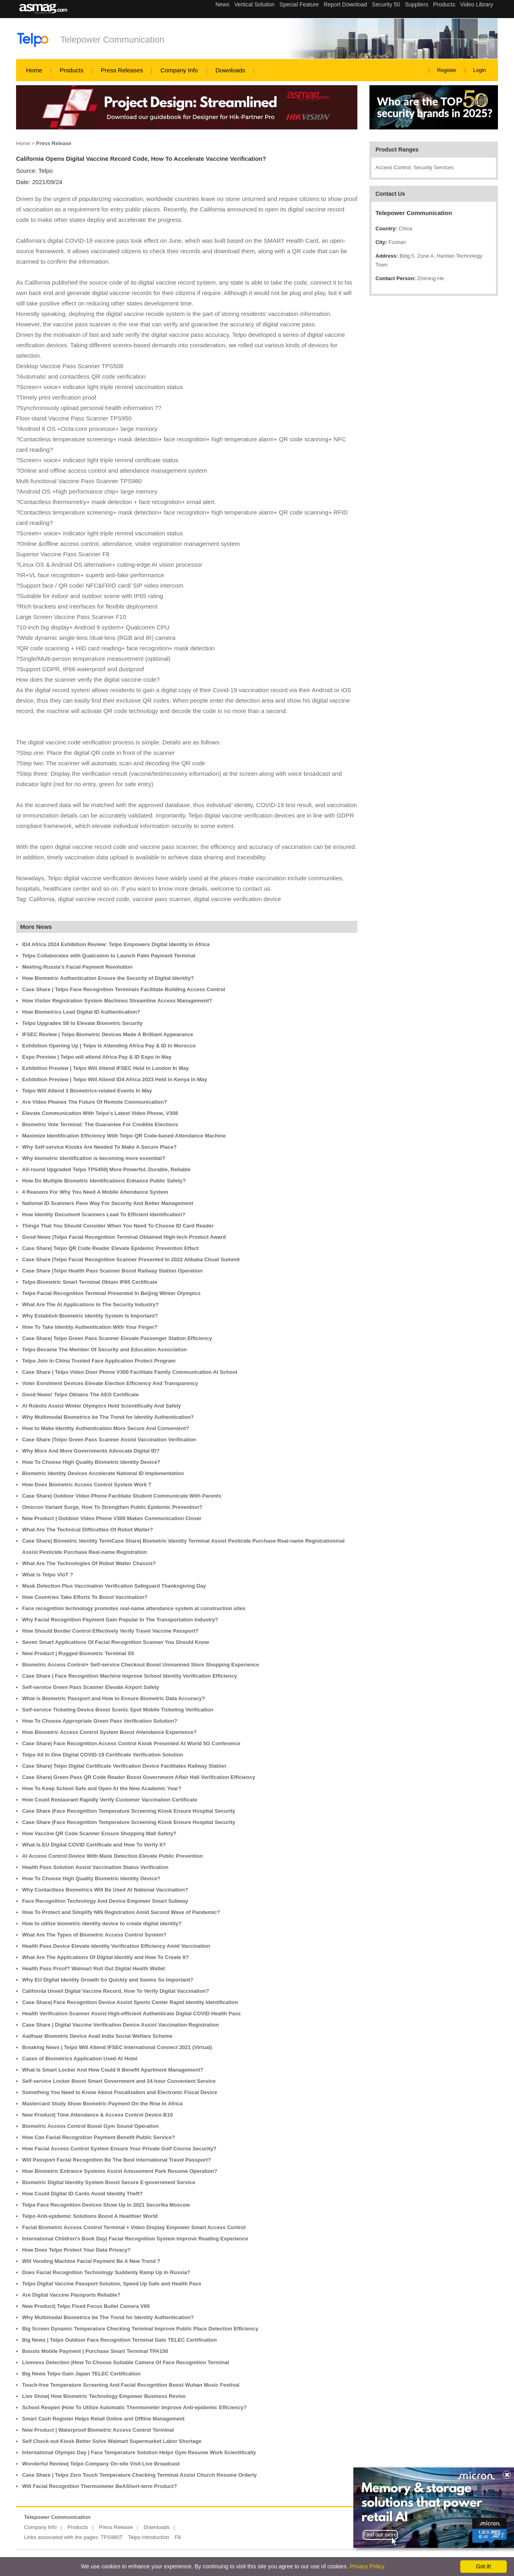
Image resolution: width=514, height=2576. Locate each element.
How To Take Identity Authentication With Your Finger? (89, 1327)
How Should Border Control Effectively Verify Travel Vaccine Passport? (110, 1631)
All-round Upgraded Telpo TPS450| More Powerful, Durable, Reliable (106, 1169)
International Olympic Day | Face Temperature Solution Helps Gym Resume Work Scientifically (139, 2452)
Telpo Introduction (148, 2537)
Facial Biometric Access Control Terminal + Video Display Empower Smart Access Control (134, 2227)
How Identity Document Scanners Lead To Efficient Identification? (103, 1214)
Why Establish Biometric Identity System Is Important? (90, 1316)
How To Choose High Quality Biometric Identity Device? (91, 1462)
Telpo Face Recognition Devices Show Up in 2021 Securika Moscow (106, 2205)
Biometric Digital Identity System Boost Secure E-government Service (108, 2182)
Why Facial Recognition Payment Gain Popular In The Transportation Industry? (120, 1620)
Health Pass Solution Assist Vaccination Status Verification (95, 1867)
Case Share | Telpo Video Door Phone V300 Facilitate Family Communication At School (129, 1372)
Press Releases (122, 70)
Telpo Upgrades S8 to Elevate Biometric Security (82, 1023)
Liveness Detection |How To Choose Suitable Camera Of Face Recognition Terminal (125, 2362)
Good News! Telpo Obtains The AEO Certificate (80, 1394)
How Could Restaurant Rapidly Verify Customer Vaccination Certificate (109, 1800)
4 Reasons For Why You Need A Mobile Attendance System (95, 1192)
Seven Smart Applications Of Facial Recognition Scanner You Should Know (115, 1642)
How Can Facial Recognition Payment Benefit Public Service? (98, 2137)
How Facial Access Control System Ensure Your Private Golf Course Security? (119, 2149)
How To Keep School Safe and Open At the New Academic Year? (102, 1788)
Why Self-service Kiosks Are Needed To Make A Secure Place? (99, 1147)
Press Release (116, 2527)
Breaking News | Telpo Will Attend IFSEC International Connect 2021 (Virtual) (117, 2047)
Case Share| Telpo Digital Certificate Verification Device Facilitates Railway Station (124, 1766)
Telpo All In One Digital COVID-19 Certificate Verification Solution (102, 1755)
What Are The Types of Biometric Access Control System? (94, 1935)
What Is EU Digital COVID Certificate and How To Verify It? (94, 1845)
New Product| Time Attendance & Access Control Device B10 (97, 2115)
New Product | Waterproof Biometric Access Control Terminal (98, 2430)
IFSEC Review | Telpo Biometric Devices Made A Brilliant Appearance (107, 1034)
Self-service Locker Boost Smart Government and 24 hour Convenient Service (119, 2081)
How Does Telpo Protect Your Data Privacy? (76, 2250)
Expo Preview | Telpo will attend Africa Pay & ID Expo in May (96, 1057)
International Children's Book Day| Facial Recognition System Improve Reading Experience (135, 2239)
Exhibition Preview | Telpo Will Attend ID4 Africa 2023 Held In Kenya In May (114, 1079)
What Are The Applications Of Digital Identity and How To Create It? (105, 1957)
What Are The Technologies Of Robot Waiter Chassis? (89, 1563)
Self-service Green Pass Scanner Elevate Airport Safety (90, 1687)
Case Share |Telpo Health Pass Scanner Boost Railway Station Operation (112, 1271)
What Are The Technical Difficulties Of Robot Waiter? (87, 1530)
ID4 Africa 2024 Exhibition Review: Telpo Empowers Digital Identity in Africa (116, 944)
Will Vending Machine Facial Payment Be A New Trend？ (91, 2261)
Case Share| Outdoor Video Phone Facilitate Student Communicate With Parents (121, 1496)
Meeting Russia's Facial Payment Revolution (77, 967)
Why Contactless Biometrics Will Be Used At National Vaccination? (105, 1890)
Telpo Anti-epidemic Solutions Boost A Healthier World (90, 2216)
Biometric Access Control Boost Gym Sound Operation (90, 2126)
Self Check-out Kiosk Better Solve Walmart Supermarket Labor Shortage (112, 2441)
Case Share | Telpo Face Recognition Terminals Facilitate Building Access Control (123, 989)
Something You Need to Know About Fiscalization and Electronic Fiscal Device (119, 2092)
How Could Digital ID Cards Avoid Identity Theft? (82, 2194)
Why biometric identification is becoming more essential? (93, 1158)
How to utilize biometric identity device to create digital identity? (102, 1923)
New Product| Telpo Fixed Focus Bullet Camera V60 (86, 2306)
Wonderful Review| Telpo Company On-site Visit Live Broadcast (100, 2464)
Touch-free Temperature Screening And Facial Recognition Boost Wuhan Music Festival (130, 2385)
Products (71, 70)
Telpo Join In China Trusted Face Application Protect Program (98, 1361)
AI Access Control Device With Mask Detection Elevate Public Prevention (112, 1856)
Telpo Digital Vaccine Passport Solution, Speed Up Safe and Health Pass (111, 2284)
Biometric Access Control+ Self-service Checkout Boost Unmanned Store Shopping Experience (140, 1665)
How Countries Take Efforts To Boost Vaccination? (84, 1597)
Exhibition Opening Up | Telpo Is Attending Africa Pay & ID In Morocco (109, 1046)
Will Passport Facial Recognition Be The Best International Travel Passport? (116, 2160)
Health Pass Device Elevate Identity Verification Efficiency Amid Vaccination (116, 1946)
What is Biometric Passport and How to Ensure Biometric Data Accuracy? (113, 1698)
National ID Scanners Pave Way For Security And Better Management (107, 1203)
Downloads (230, 70)
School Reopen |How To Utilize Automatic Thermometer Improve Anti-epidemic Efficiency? (134, 2407)
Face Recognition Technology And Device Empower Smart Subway (105, 1901)
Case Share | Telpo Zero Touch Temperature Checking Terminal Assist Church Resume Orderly (139, 2475)
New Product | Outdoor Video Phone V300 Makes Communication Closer (112, 1518)
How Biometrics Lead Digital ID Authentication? (81, 1012)
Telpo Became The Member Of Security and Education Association (104, 1349)
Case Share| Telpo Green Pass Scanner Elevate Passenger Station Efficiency (117, 1338)
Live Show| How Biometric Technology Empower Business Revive (104, 2396)
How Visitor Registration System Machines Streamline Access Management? (117, 1001)
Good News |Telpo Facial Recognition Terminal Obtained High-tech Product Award (124, 1237)
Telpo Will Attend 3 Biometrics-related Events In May (87, 1091)
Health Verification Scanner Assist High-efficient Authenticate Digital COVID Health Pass (131, 2013)
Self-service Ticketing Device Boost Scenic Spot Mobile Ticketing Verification (117, 1710)
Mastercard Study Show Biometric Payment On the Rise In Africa (102, 2104)
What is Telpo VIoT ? (47, 1575)
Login (479, 70)
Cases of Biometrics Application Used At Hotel (79, 2058)
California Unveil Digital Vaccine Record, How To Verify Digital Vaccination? (115, 1991)
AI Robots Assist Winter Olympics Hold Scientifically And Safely (101, 1406)
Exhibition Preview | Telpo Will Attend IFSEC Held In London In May (105, 1068)
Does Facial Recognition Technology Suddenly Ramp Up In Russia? (106, 2272)
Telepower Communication (112, 40)
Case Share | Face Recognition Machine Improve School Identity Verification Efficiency (129, 1676)
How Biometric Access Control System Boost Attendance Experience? (109, 1732)
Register (447, 70)
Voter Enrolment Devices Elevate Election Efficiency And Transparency (110, 1383)
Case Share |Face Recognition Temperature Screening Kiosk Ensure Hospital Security (128, 1811)
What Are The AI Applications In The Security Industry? (90, 1304)
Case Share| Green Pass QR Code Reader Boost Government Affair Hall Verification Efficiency (138, 1777)
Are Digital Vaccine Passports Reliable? (71, 2295)
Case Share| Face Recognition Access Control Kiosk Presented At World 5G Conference (131, 1743)
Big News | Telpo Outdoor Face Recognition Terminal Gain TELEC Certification (119, 2340)
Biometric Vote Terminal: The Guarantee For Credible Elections (100, 1124)
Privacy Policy (366, 2566)
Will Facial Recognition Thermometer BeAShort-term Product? (99, 2486)
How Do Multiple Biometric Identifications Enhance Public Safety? (104, 1181)
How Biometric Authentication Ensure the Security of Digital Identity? (108, 978)
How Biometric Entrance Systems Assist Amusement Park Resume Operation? (119, 2171)
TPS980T (112, 2537)
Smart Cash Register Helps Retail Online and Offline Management (103, 2419)
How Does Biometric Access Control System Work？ (87, 1485)
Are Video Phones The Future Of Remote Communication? (94, 1102)
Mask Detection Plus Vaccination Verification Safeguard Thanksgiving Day (114, 1586)
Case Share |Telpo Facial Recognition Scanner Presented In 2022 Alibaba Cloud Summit (131, 1259)
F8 (178, 2537)
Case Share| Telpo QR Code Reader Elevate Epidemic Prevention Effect (110, 1248)
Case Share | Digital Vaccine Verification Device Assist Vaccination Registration (120, 2025)
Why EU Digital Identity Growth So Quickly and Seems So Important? (107, 1980)
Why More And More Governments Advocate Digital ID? (90, 1451)
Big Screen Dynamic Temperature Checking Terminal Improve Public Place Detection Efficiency (140, 2329)
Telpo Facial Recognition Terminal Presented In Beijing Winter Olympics (111, 1293)
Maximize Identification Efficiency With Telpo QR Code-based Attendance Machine (124, 1136)
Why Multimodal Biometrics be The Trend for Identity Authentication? (108, 1417)
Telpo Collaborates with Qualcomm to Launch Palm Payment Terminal (109, 956)
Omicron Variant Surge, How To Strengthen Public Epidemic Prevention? (112, 1507)
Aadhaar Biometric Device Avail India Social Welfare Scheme (97, 2036)
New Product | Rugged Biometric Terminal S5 (78, 1653)
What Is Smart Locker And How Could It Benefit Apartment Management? (112, 2070)
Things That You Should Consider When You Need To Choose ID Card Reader (118, 1226)
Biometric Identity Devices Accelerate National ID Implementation (103, 1473)
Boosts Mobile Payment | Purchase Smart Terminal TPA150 (95, 2351)
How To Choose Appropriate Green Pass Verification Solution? (99, 1721)
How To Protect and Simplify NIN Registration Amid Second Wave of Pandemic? (121, 1912)
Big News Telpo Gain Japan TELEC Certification (81, 2374)
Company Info (179, 70)
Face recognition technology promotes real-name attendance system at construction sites (133, 1608)
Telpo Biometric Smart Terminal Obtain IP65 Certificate (89, 1282)
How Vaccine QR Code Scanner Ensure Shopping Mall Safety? (99, 1833)
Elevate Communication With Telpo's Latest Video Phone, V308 (100, 1113)
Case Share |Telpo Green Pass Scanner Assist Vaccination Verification (109, 1440)
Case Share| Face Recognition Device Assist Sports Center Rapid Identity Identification (130, 2002)
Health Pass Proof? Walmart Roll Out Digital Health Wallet (93, 1968)
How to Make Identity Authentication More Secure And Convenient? (105, 1428)
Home (34, 70)
